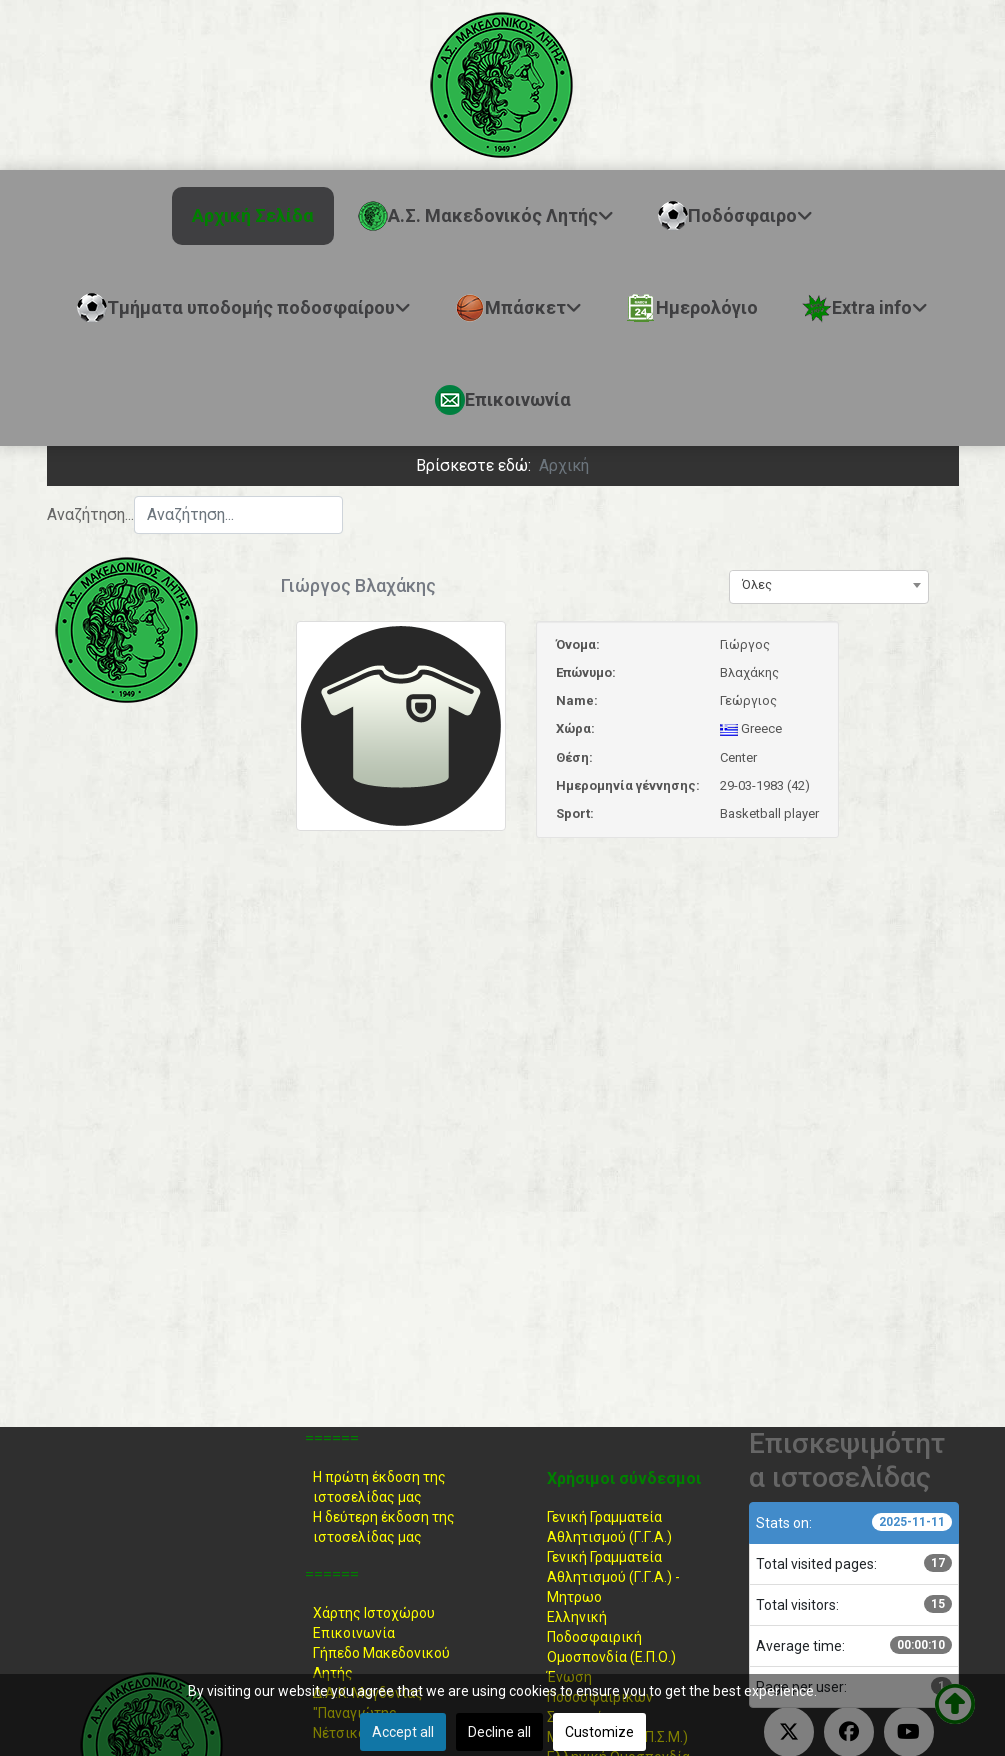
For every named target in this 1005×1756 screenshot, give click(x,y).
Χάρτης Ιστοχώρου (374, 1613)
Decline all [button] (499, 1732)
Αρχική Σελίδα (253, 215)
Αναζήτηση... (90, 514)
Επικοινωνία (354, 1633)
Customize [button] (599, 1732)
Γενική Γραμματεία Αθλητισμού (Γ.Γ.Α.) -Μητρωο (613, 1577)
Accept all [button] (403, 1732)
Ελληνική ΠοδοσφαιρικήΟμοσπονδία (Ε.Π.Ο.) (611, 1637)
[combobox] (238, 515)
